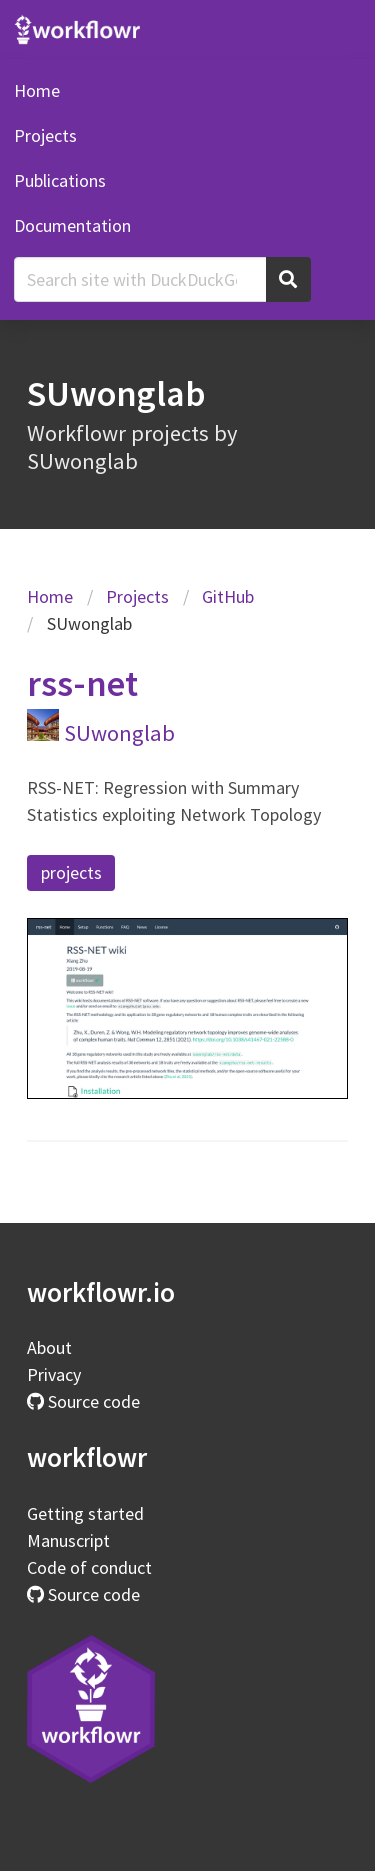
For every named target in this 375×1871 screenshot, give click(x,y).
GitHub (228, 596)
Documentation (72, 225)
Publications (60, 180)
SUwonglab (119, 733)
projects (71, 872)
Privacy (54, 1374)
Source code (83, 1401)
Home (37, 90)
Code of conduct (89, 1567)
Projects (45, 135)
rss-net (82, 683)
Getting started (85, 1513)
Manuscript (68, 1540)
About (49, 1347)
